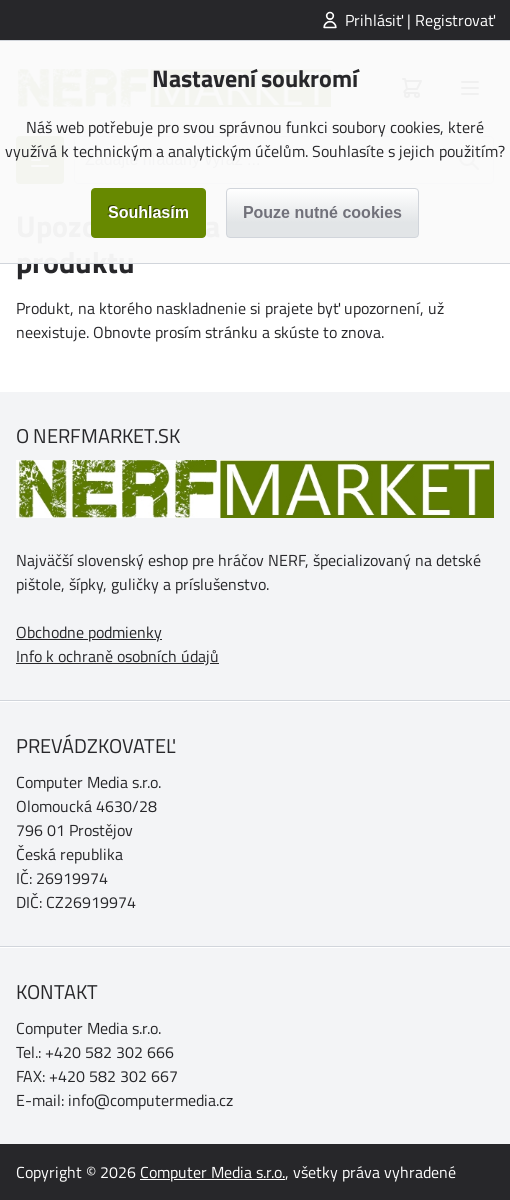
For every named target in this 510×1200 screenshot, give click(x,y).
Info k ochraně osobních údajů (117, 656)
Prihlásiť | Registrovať (420, 20)
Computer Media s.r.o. (212, 1172)
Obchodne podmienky (89, 632)
